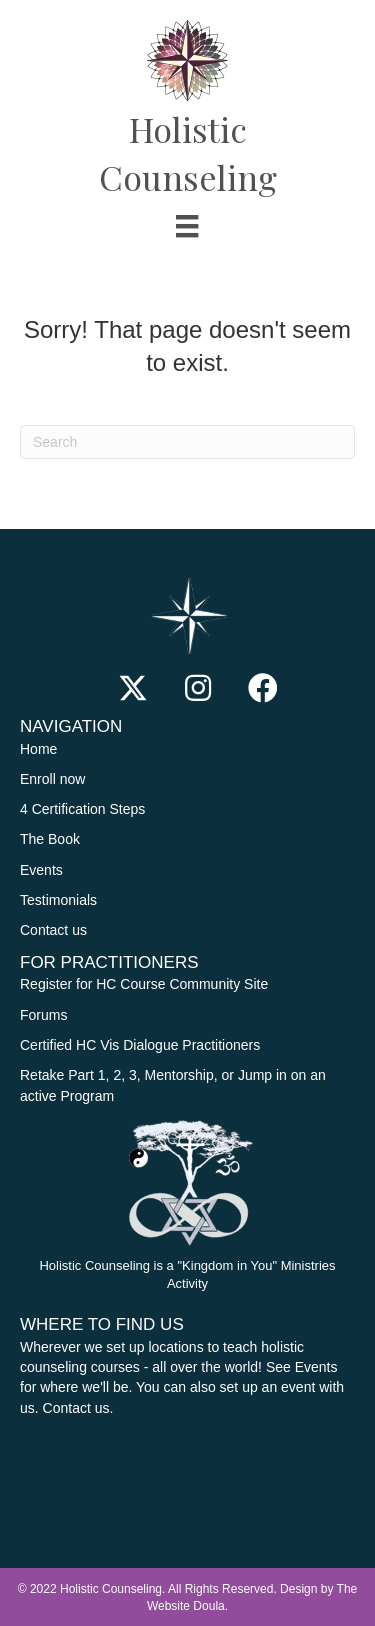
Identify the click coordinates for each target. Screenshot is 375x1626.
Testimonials (58, 900)
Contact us (53, 930)
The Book (50, 839)
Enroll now (52, 779)
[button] (133, 688)
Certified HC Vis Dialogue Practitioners (140, 1045)
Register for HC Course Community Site (144, 984)
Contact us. (78, 1408)
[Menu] (187, 226)
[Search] (187, 442)
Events (41, 870)
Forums (43, 1015)
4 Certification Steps (84, 809)
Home (38, 749)
